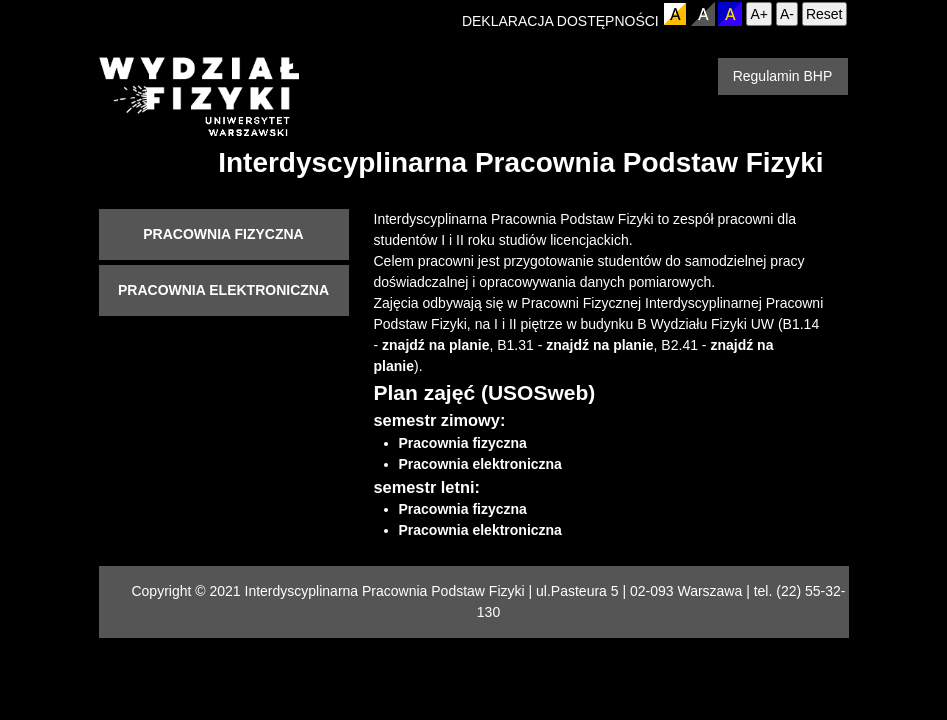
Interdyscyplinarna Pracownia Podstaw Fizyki (520, 162)
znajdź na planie (435, 345)
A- (787, 14)
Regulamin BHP (783, 76)
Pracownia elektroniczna (223, 290)
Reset (824, 14)
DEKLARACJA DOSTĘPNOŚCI (560, 21)
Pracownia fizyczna (223, 234)
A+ (759, 14)
